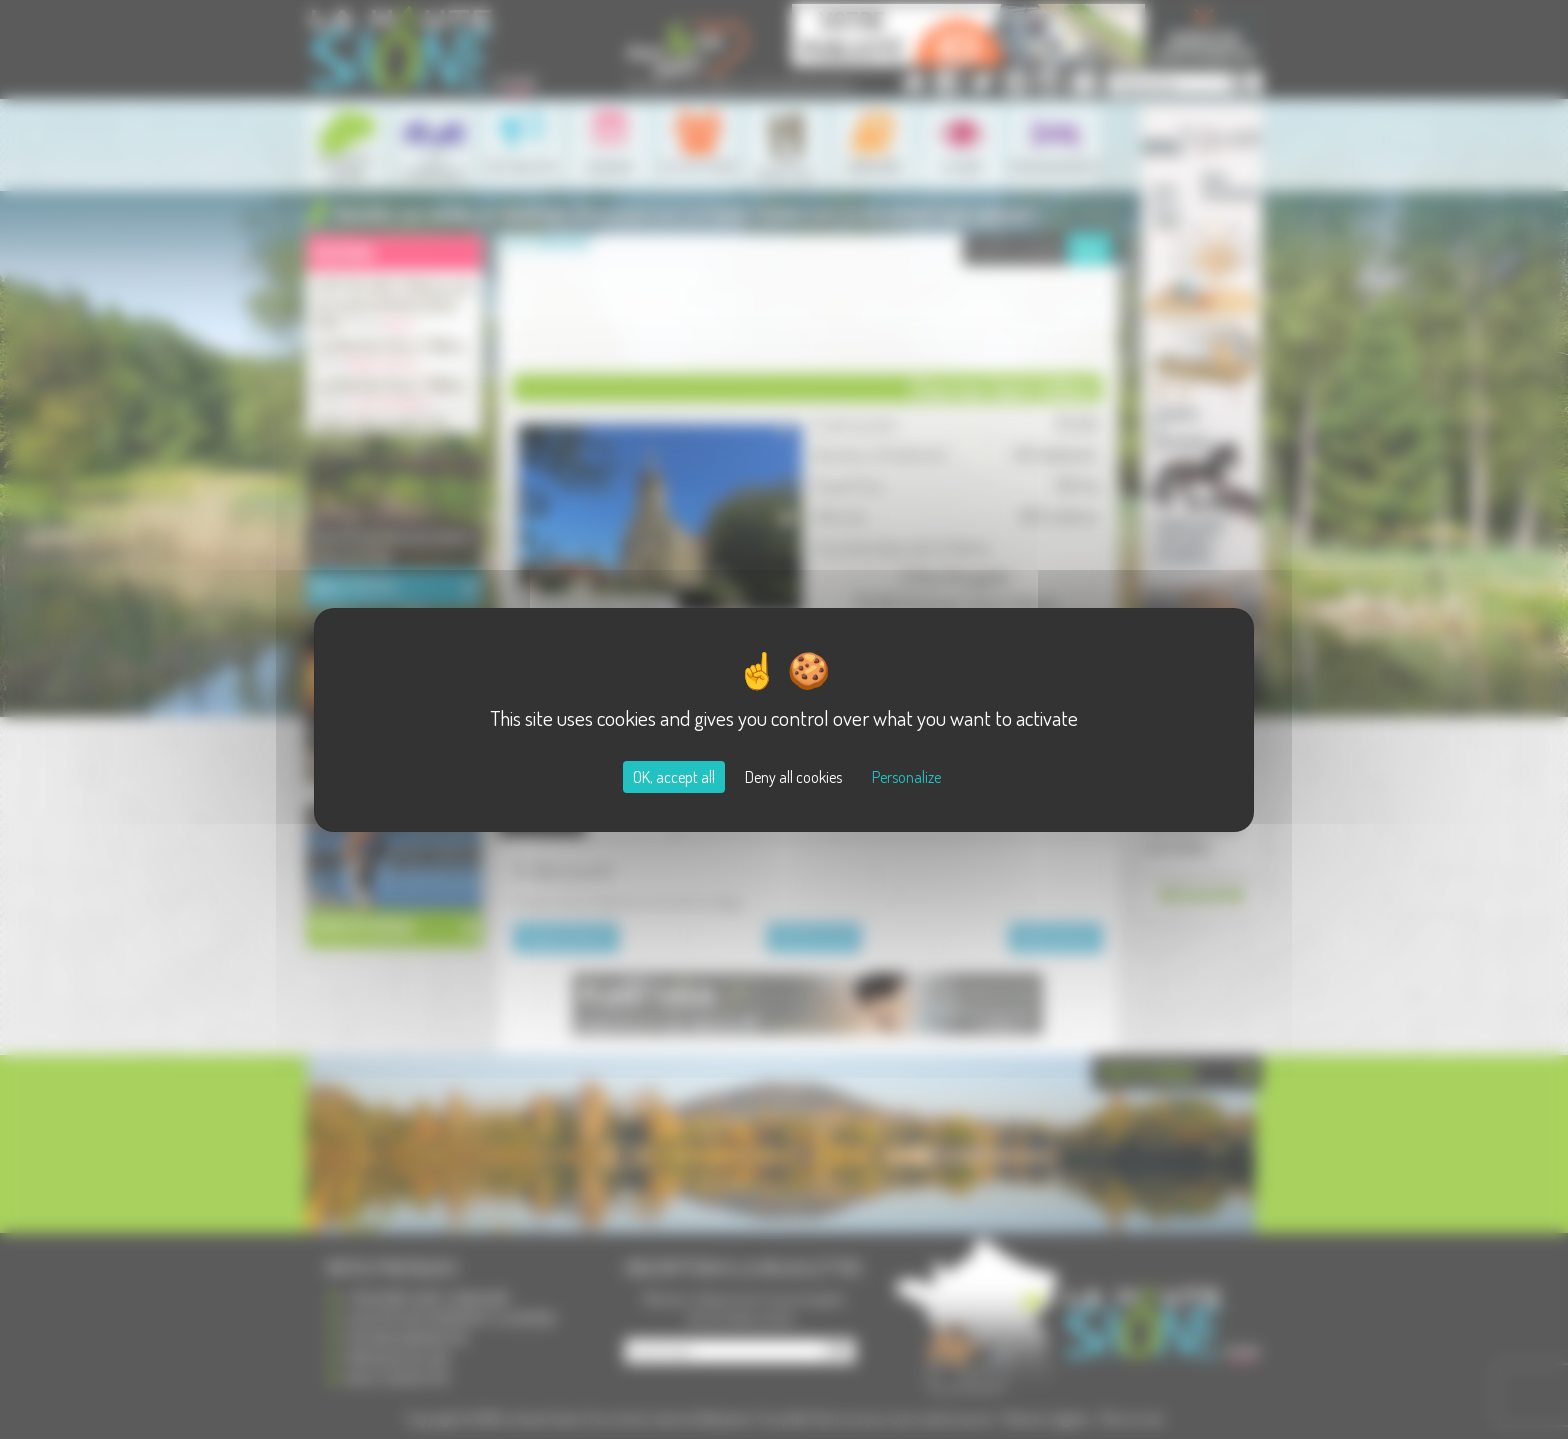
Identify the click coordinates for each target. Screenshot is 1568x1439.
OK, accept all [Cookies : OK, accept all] (674, 777)
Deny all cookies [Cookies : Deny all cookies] (793, 777)
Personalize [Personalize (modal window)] (906, 777)
